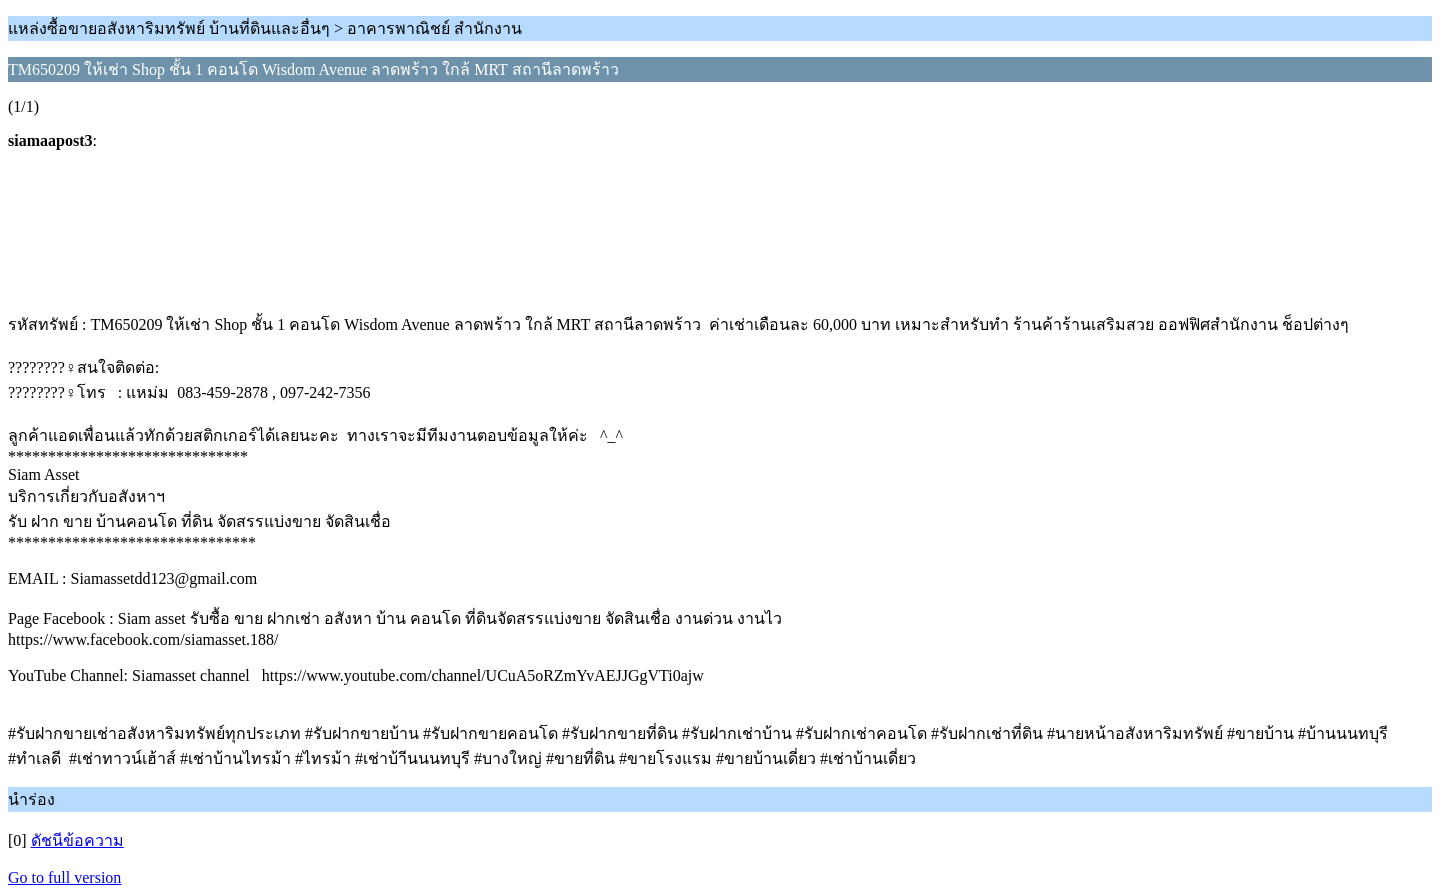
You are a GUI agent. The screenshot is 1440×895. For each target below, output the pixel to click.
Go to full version (64, 877)
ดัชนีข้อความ (77, 840)
